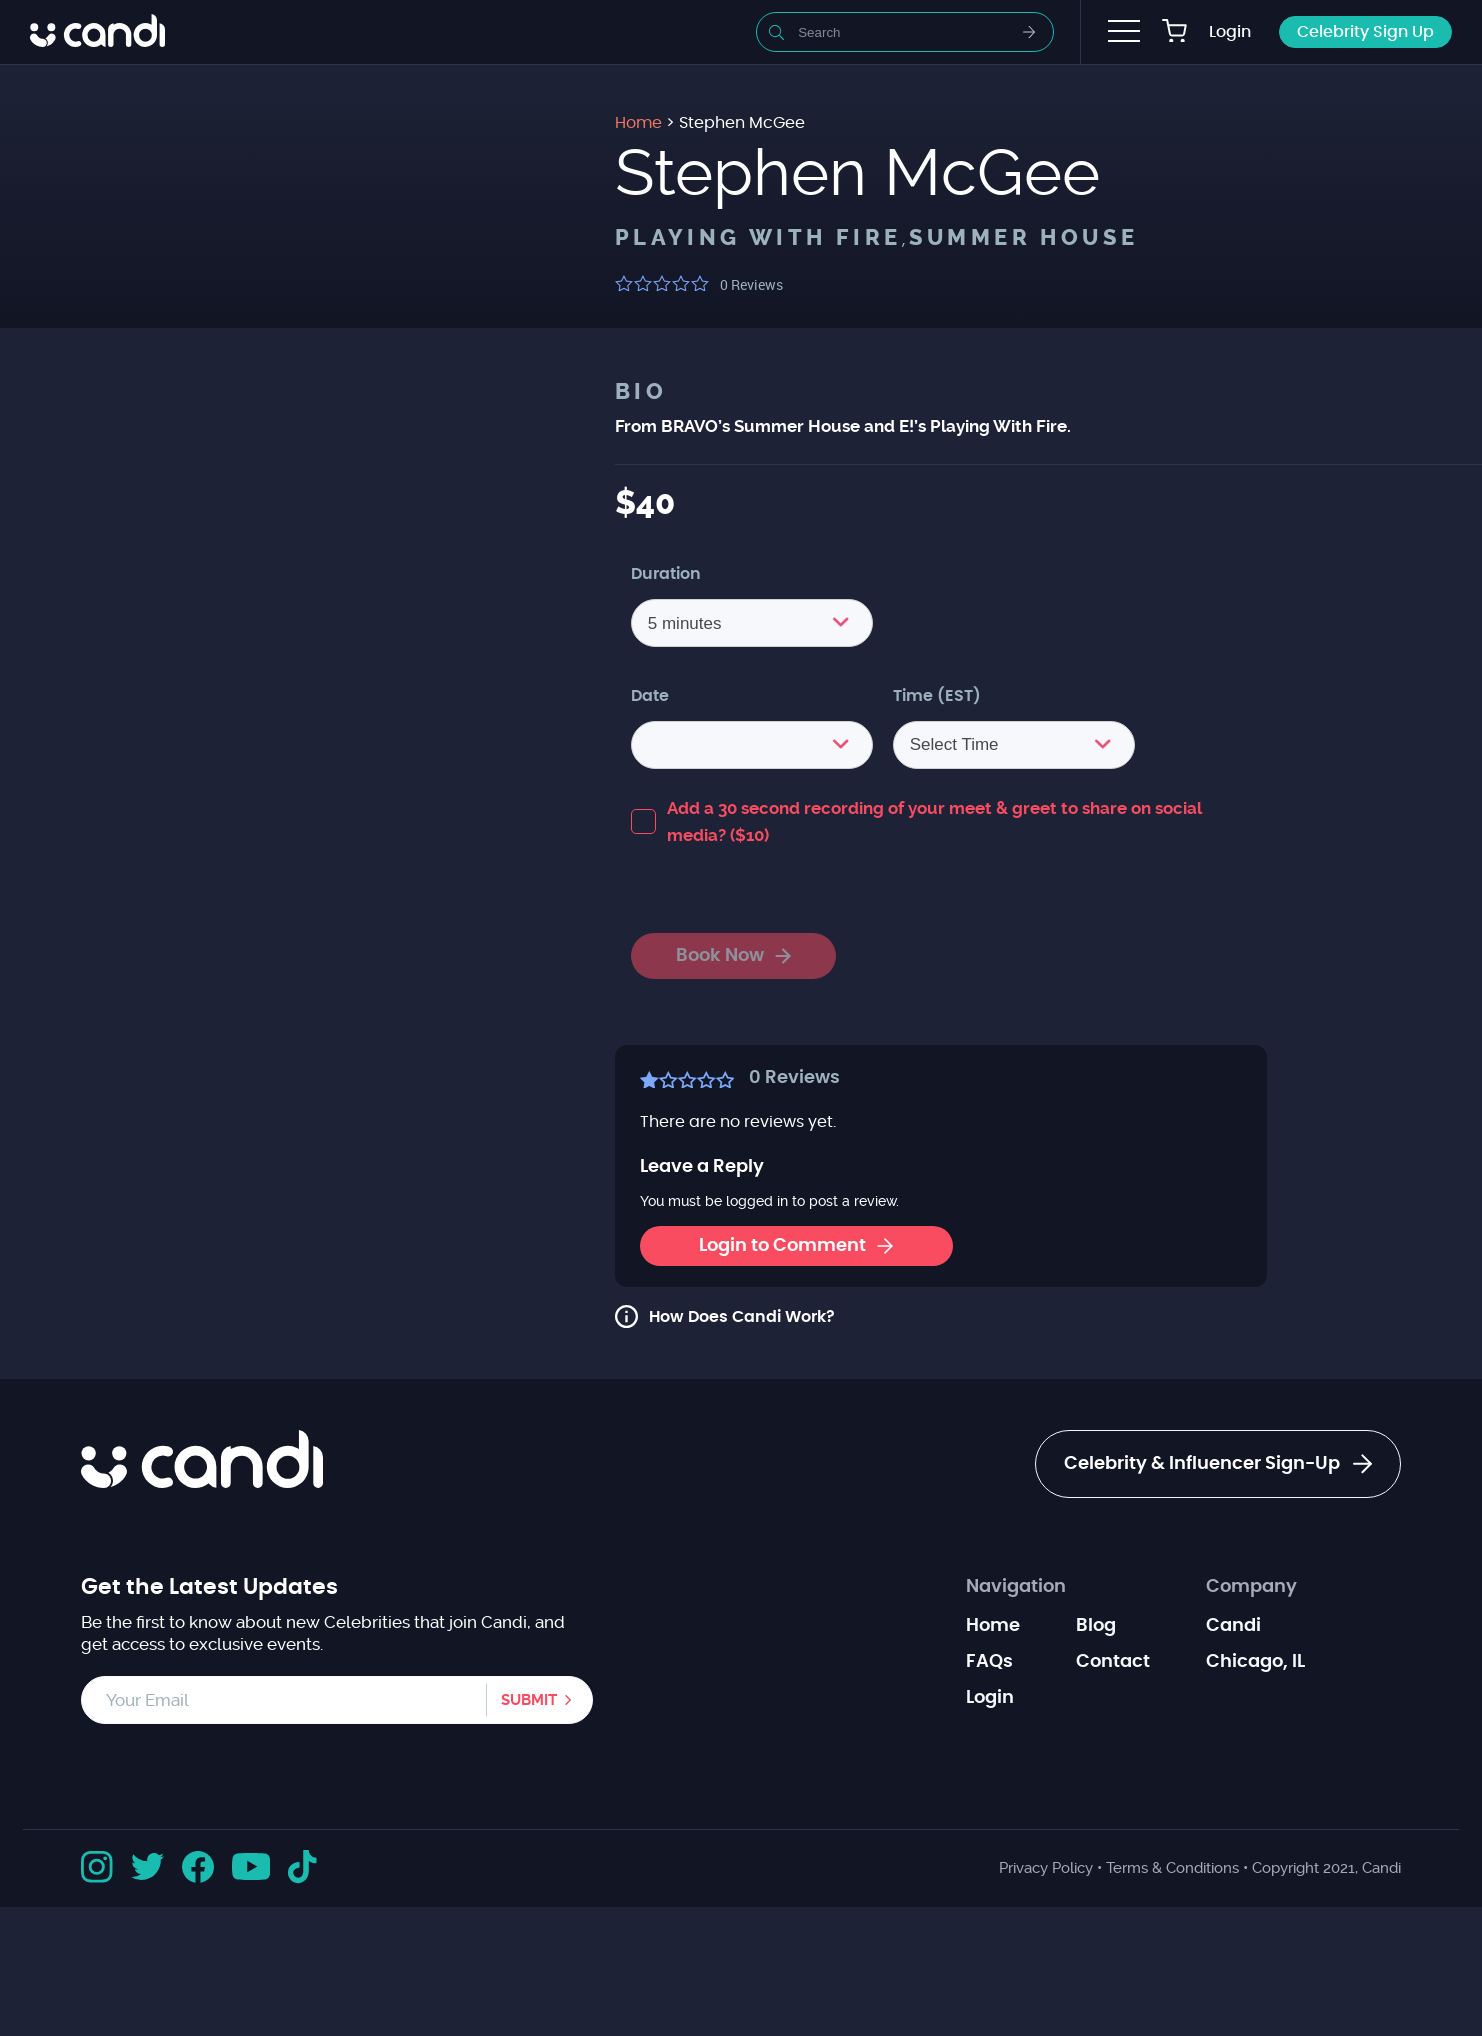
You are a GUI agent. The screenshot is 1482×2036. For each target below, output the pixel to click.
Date (650, 696)
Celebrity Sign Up (1365, 32)
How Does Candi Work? (742, 1317)
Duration (666, 574)
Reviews (751, 284)
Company (1251, 1587)
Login (1230, 32)
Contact (1113, 1662)
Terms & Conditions (1172, 1868)
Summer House (1024, 238)
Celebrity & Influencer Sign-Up (1218, 1464)
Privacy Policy (1046, 1868)
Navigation (1016, 1587)
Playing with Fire (758, 238)
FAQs (989, 1662)
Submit (529, 1700)
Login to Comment (796, 1246)
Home (993, 1626)
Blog (1096, 1626)
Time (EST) (937, 696)
